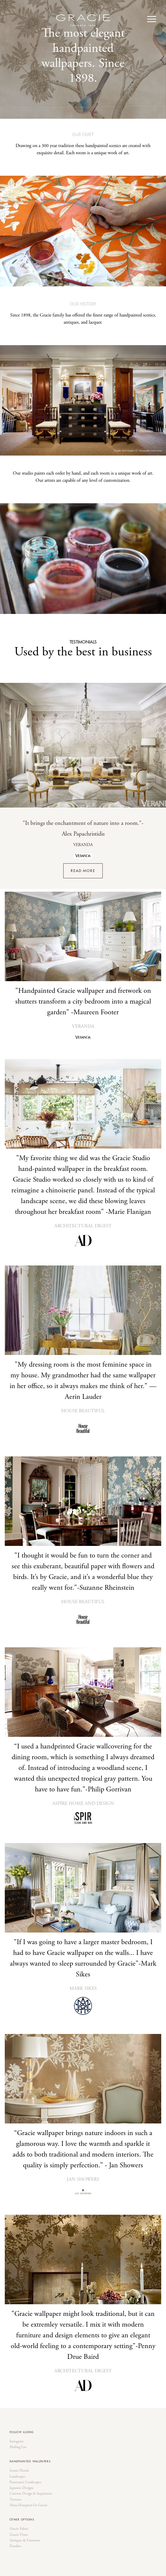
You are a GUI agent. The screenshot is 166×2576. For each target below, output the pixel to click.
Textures (15, 2499)
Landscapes (17, 2476)
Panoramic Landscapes (25, 2482)
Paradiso (15, 2546)
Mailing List (18, 2447)
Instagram (17, 2441)
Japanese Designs (21, 2488)
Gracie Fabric (19, 2529)
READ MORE (83, 871)
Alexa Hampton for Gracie (28, 2505)
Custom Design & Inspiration (31, 2493)
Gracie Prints (19, 2535)
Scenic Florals (19, 2470)
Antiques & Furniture (25, 2540)
